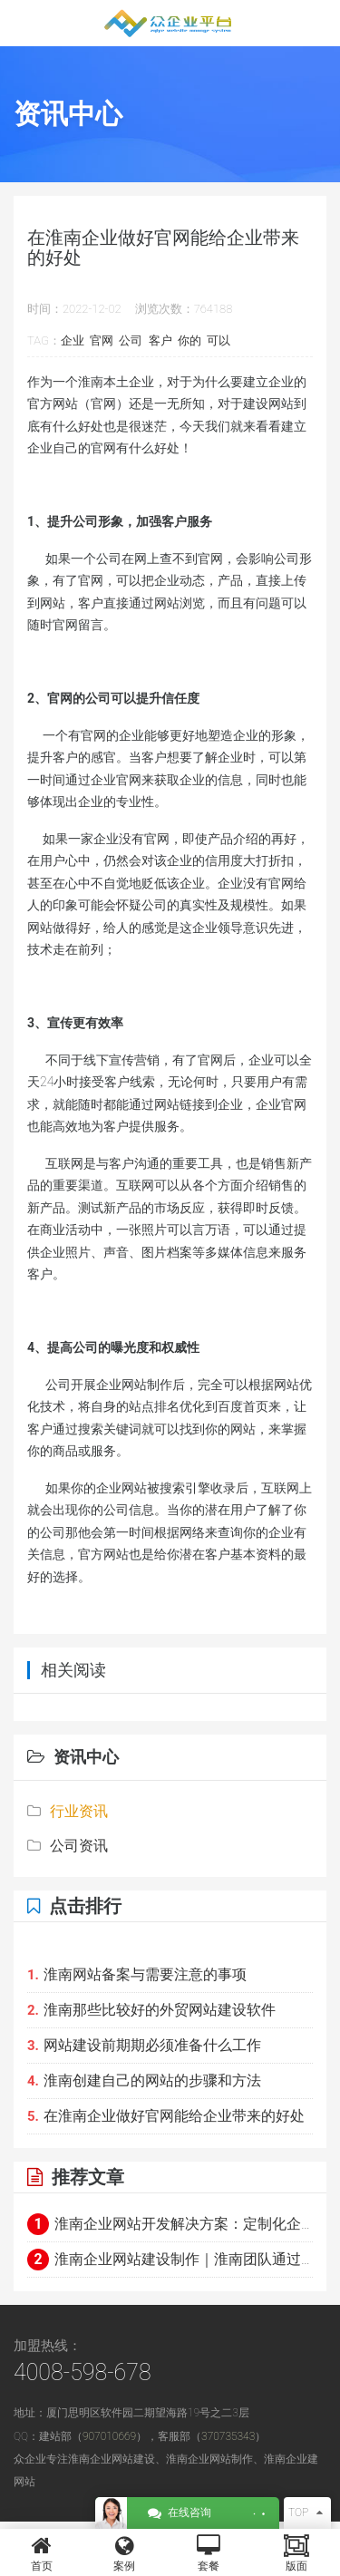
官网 (101, 340)
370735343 (228, 2436)
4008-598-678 (82, 2372)
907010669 (109, 2436)
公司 (130, 340)
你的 (189, 340)
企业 (72, 340)
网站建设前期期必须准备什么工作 (144, 2045)
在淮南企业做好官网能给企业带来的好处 (166, 2115)
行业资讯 (67, 1811)
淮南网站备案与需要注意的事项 (137, 1974)
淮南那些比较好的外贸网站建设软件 (151, 2009)
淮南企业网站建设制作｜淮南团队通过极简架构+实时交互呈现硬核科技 (170, 2259)
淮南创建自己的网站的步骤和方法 (144, 2080)
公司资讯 (67, 1845)
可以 (218, 340)
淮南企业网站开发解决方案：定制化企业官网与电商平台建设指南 (170, 2224)
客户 (160, 340)
